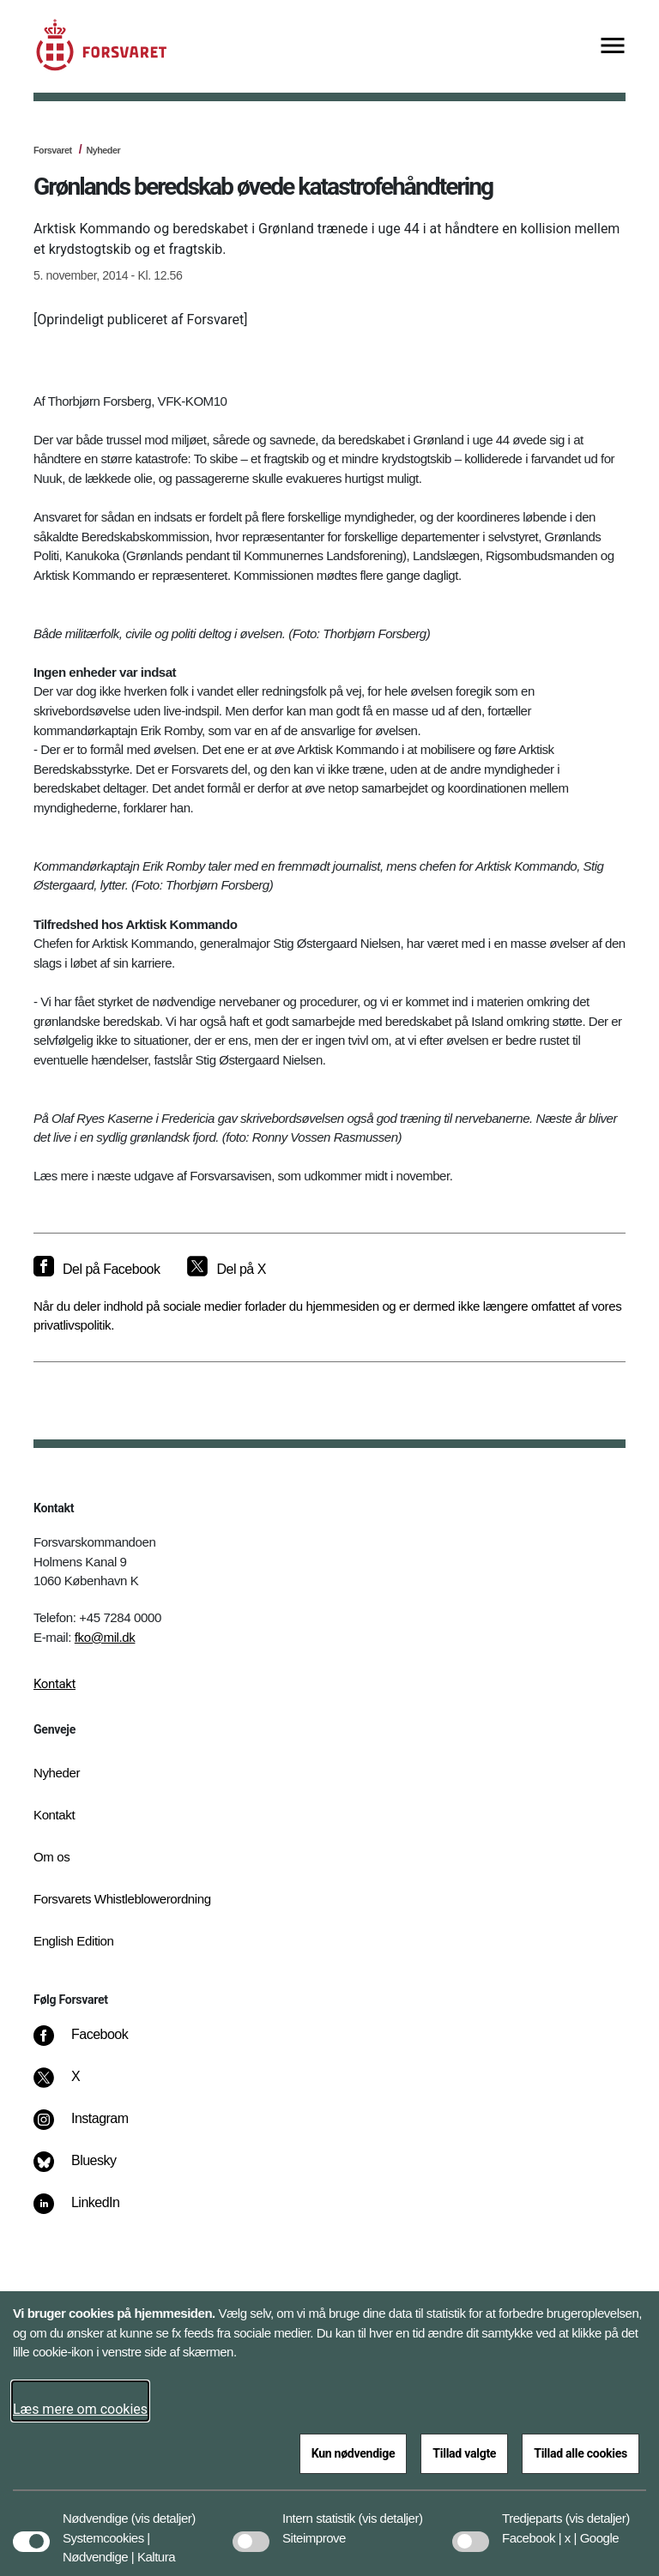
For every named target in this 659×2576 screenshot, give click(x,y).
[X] (76, 2085)
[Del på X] (226, 1269)
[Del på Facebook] (96, 1269)
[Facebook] (92, 2043)
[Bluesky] (87, 2169)
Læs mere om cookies (80, 2409)
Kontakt (54, 1684)
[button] (163, 2510)
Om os (51, 1856)
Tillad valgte (464, 2453)
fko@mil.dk (105, 1637)
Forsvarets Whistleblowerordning (122, 1898)
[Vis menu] (612, 47)
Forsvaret (52, 150)
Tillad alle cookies (580, 2453)
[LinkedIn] (88, 2211)
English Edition (73, 1941)
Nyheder (103, 150)
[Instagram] (93, 2127)
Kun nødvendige (353, 2453)
